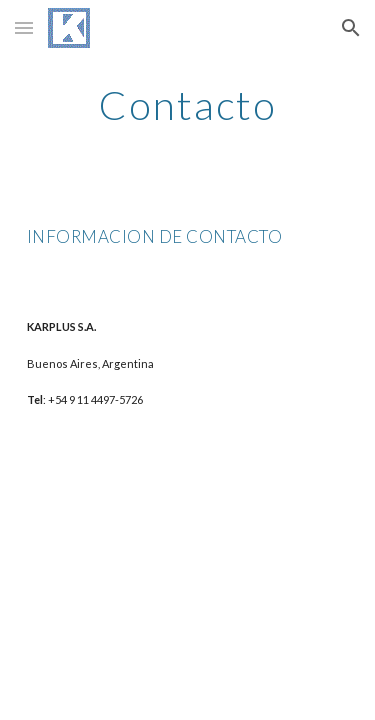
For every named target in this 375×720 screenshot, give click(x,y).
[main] (188, 105)
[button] (24, 27)
